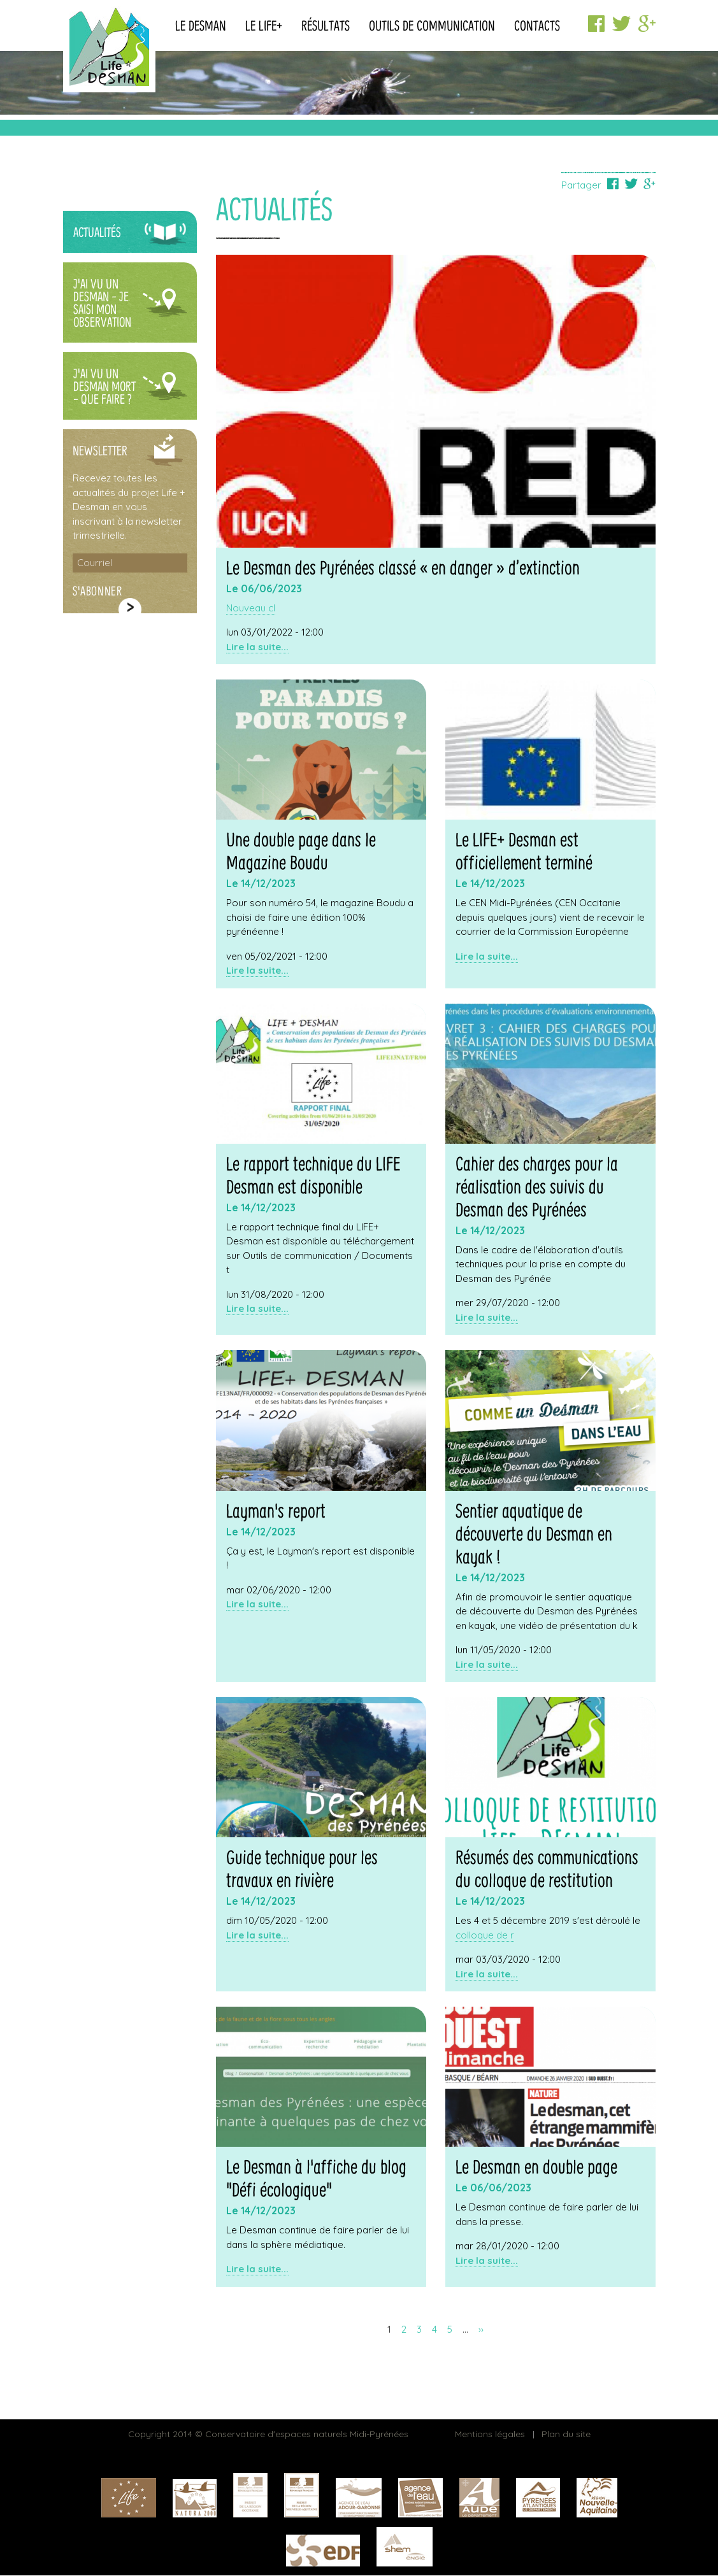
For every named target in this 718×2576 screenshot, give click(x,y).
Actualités (97, 233)
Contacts (537, 27)
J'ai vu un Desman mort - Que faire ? (104, 387)
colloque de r (485, 1935)
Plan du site (566, 2434)
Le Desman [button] (200, 27)
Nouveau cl (250, 608)
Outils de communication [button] (432, 27)
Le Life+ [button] (263, 27)
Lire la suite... (257, 647)
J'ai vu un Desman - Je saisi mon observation (102, 304)
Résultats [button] (325, 27)
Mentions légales (490, 2434)
